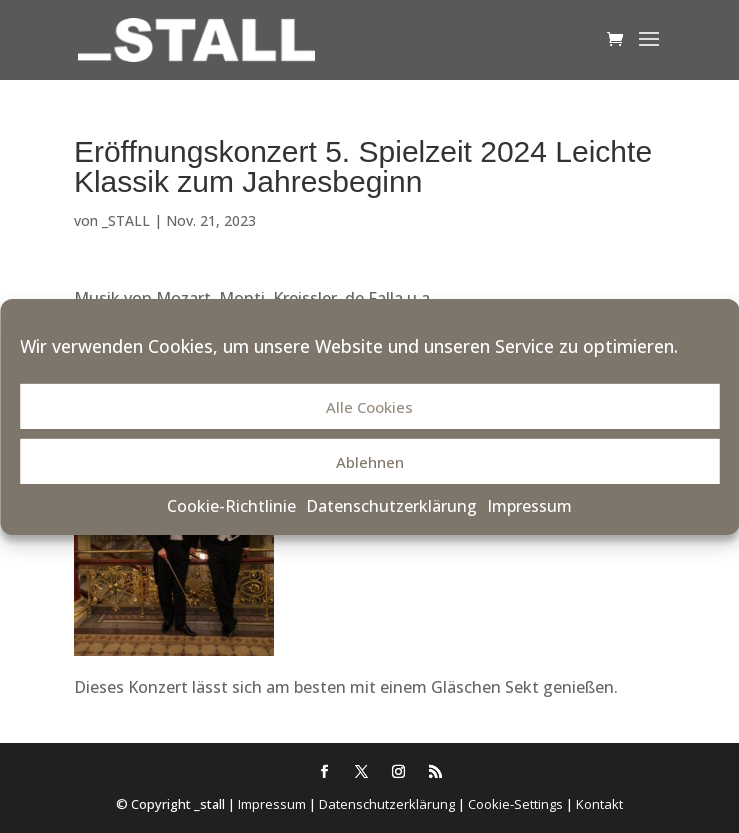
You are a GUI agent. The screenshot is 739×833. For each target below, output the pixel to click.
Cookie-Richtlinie (231, 506)
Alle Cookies (369, 407)
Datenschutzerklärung (391, 506)
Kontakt (599, 804)
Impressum (529, 506)
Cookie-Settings (515, 804)
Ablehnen (370, 462)
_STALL (126, 220)
